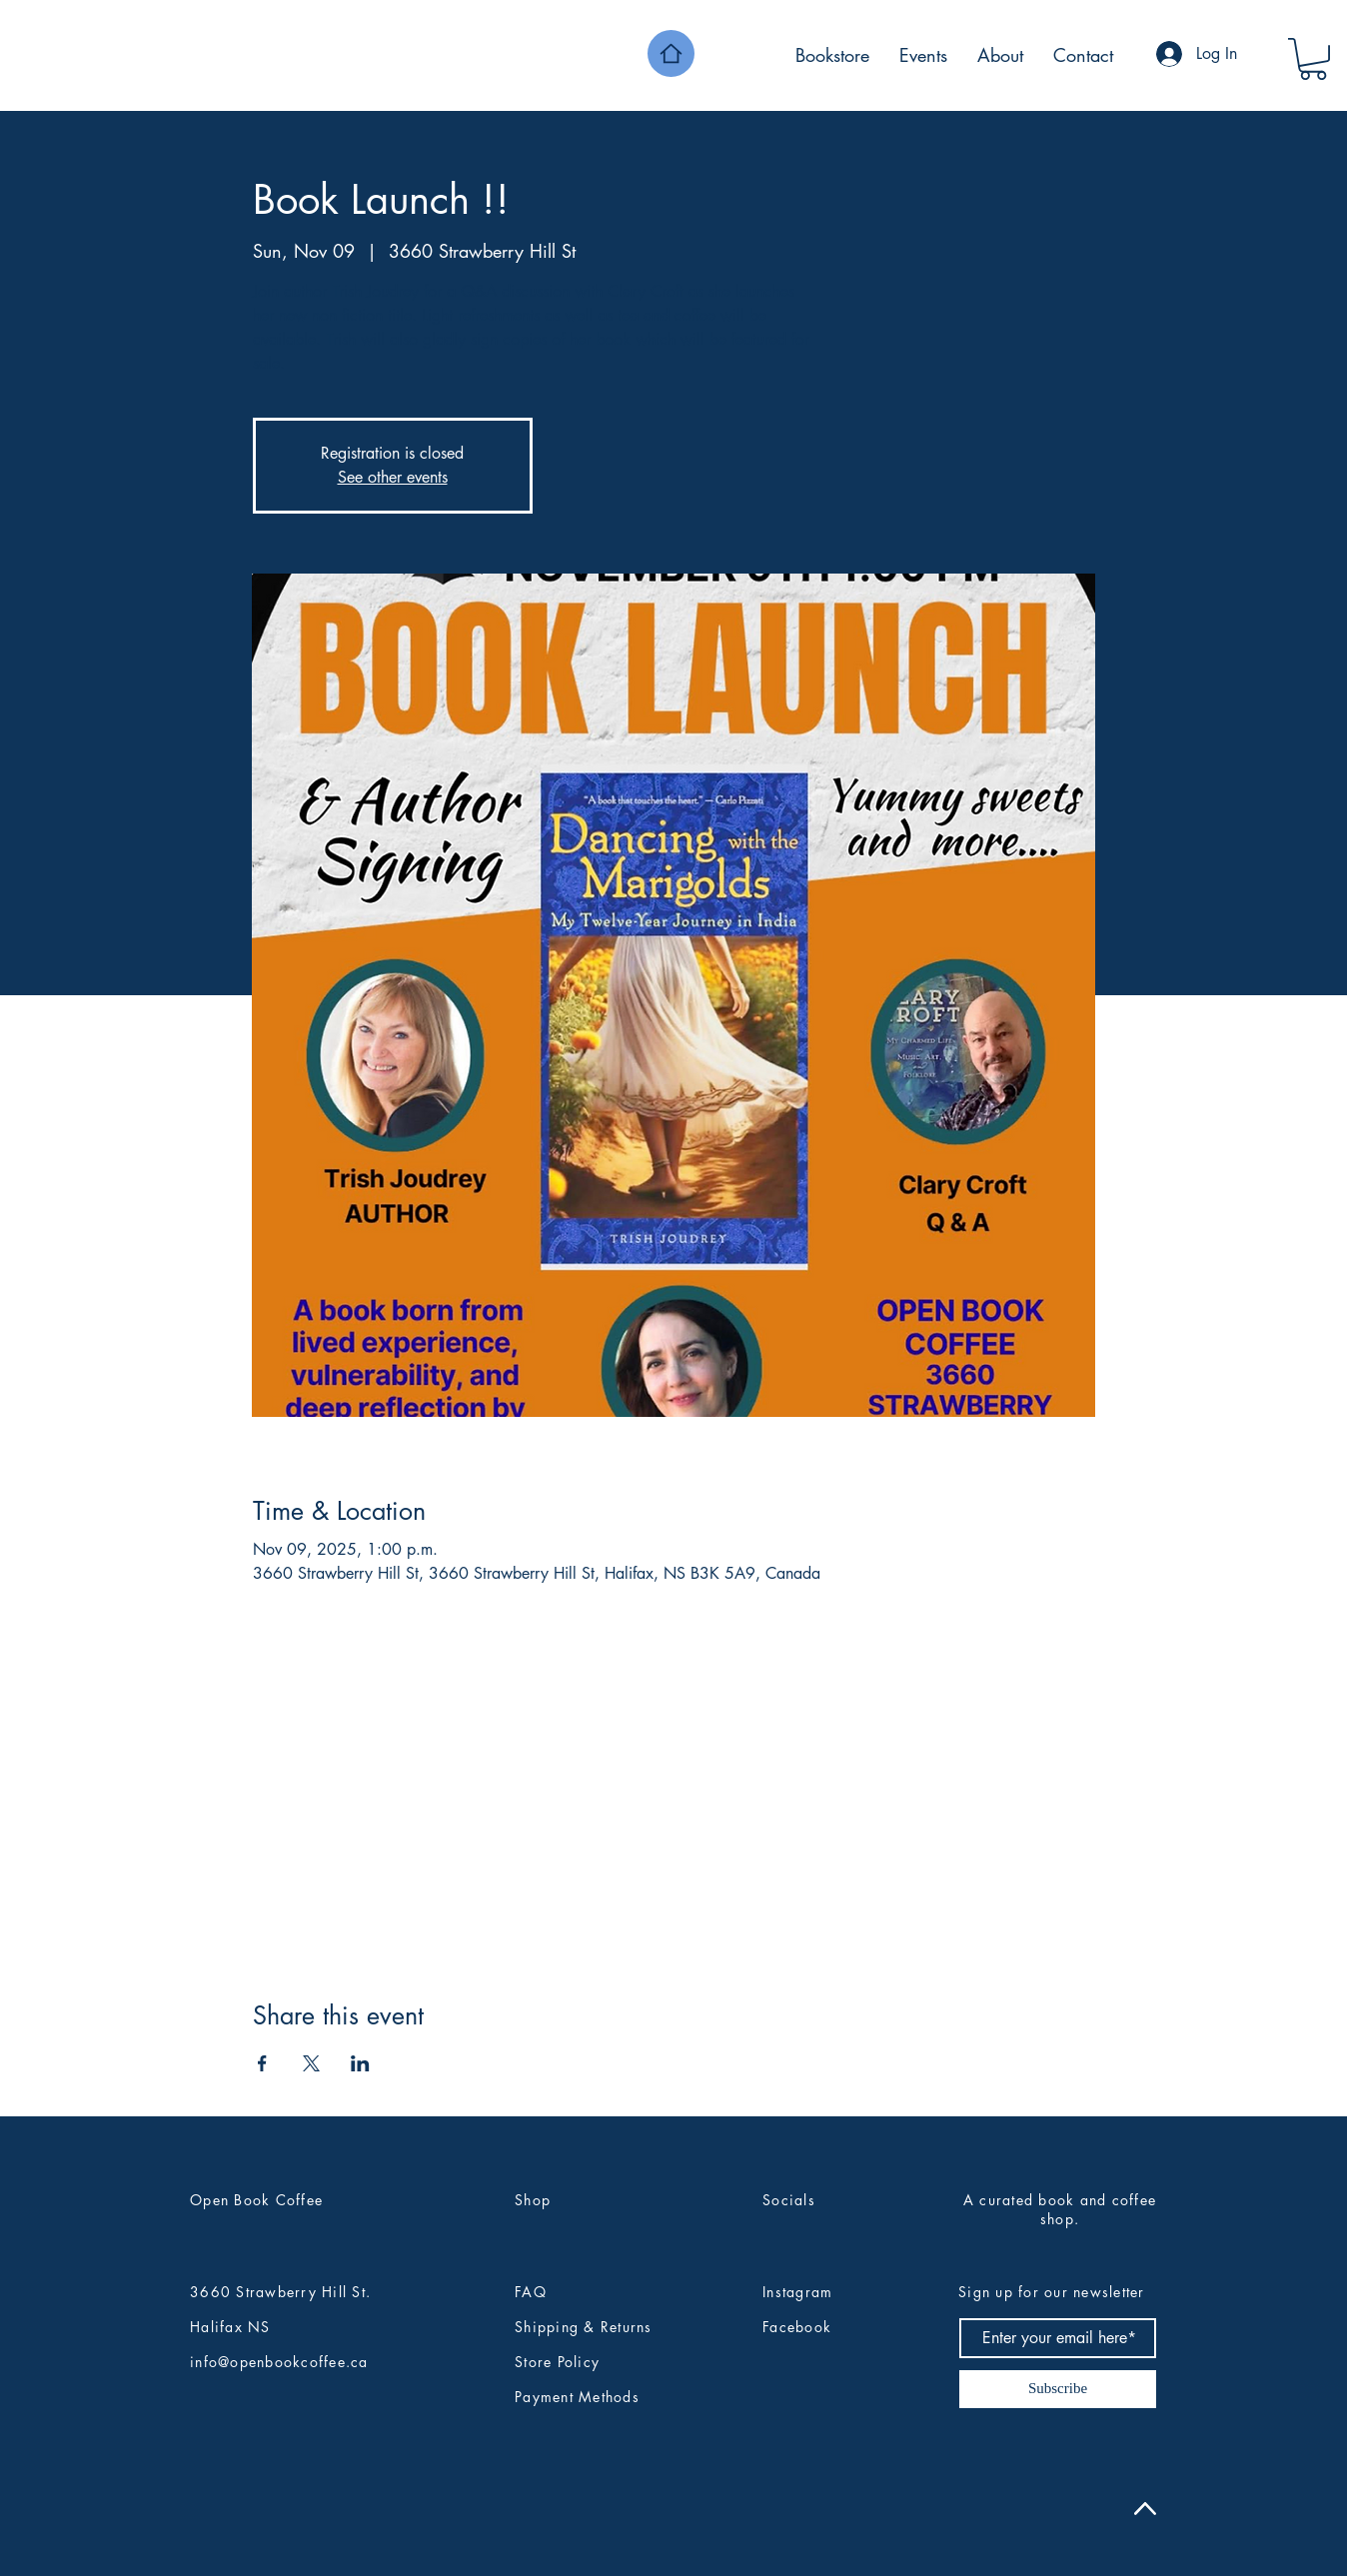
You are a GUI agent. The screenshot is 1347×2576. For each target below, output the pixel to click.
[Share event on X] (311, 2063)
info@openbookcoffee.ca (279, 2361)
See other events (393, 477)
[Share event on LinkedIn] (360, 2063)
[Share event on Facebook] (262, 2063)
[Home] (671, 53)
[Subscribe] (1057, 2389)
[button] (1313, 59)
